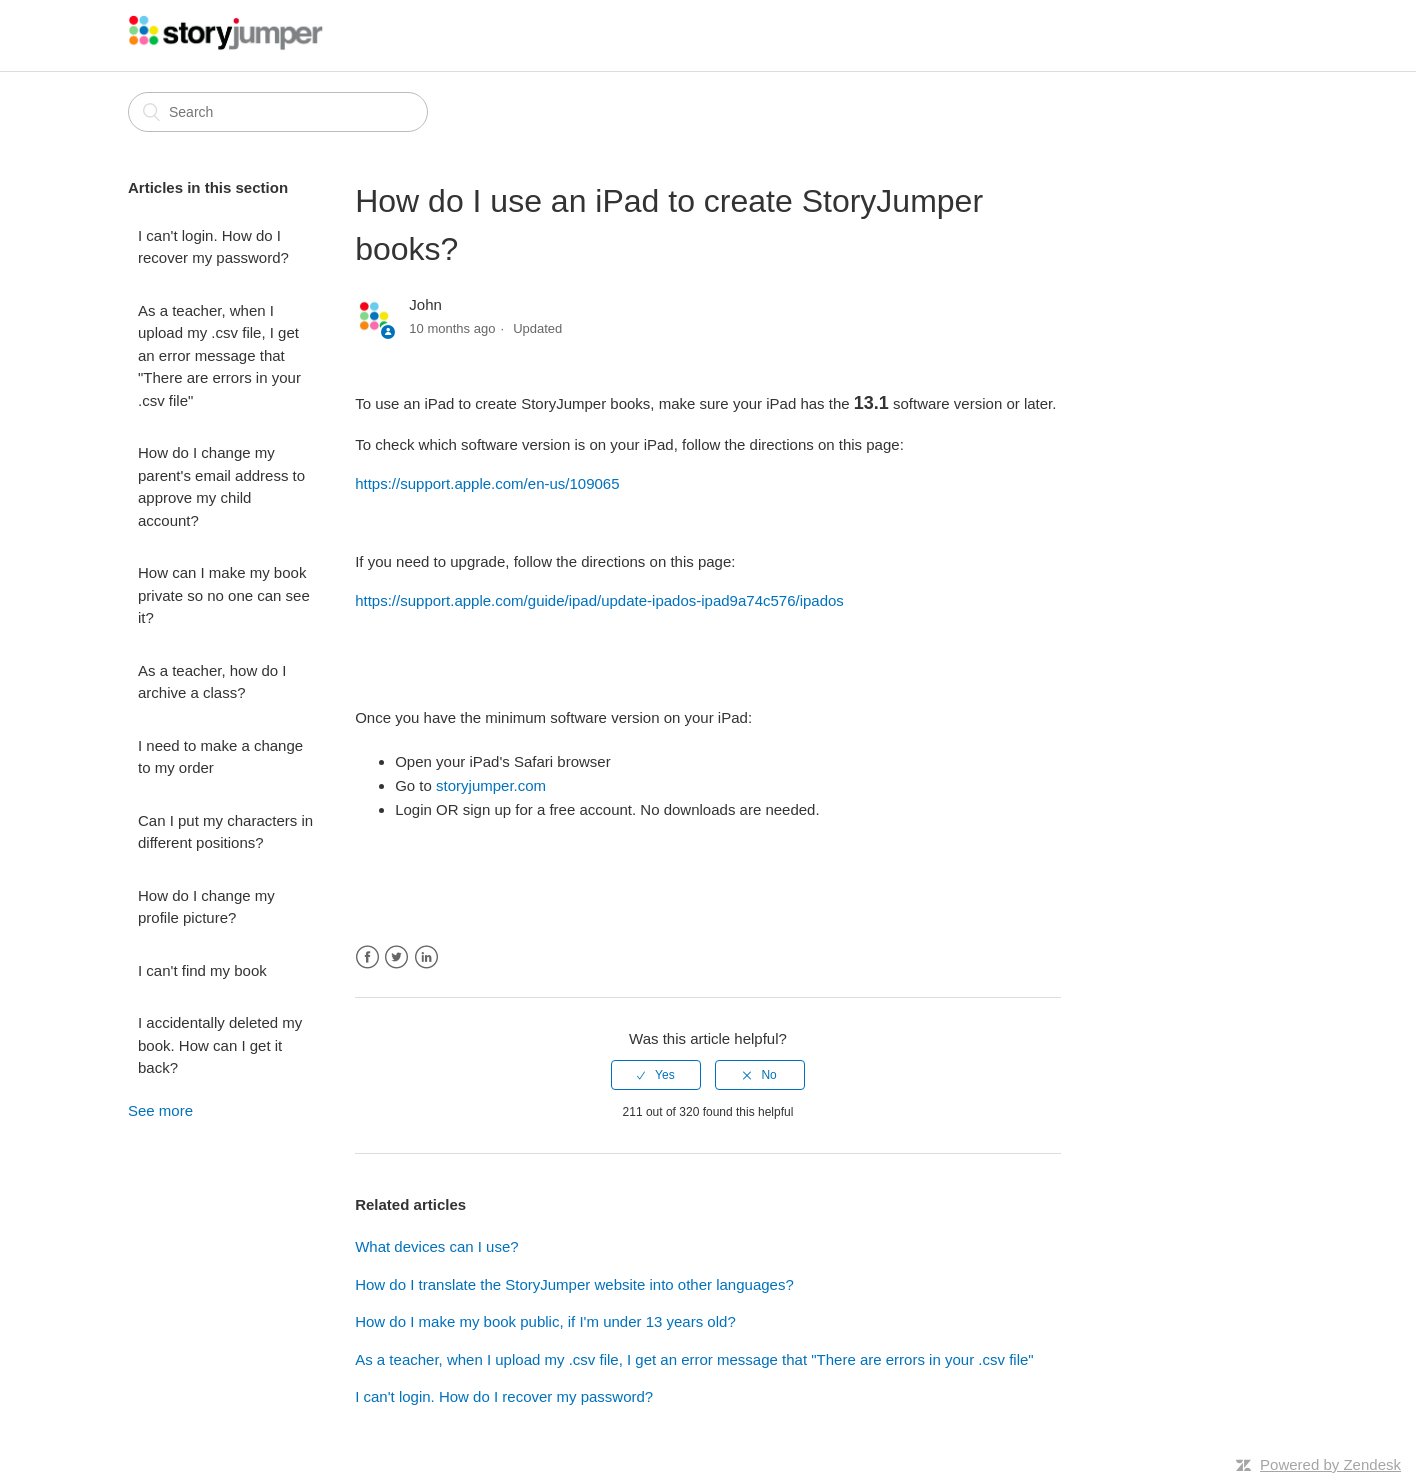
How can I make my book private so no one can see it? (224, 595)
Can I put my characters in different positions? (225, 832)
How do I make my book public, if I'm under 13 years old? (545, 1321)
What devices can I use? (436, 1246)
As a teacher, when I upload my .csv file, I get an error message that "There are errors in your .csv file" (219, 355)
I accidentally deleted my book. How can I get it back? (220, 1045)
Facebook (367, 957)
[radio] (656, 1075)
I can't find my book (202, 970)
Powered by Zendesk (1330, 1464)
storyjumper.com (491, 785)
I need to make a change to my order (220, 757)
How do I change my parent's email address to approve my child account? (221, 486)
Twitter (396, 957)
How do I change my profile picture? (206, 907)
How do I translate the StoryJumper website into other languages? (574, 1284)
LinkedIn (426, 957)
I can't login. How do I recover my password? (213, 247)
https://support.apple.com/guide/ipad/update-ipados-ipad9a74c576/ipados (599, 600)
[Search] (278, 112)
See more (160, 1110)
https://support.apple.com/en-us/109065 (487, 483)
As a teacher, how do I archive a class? (212, 682)
